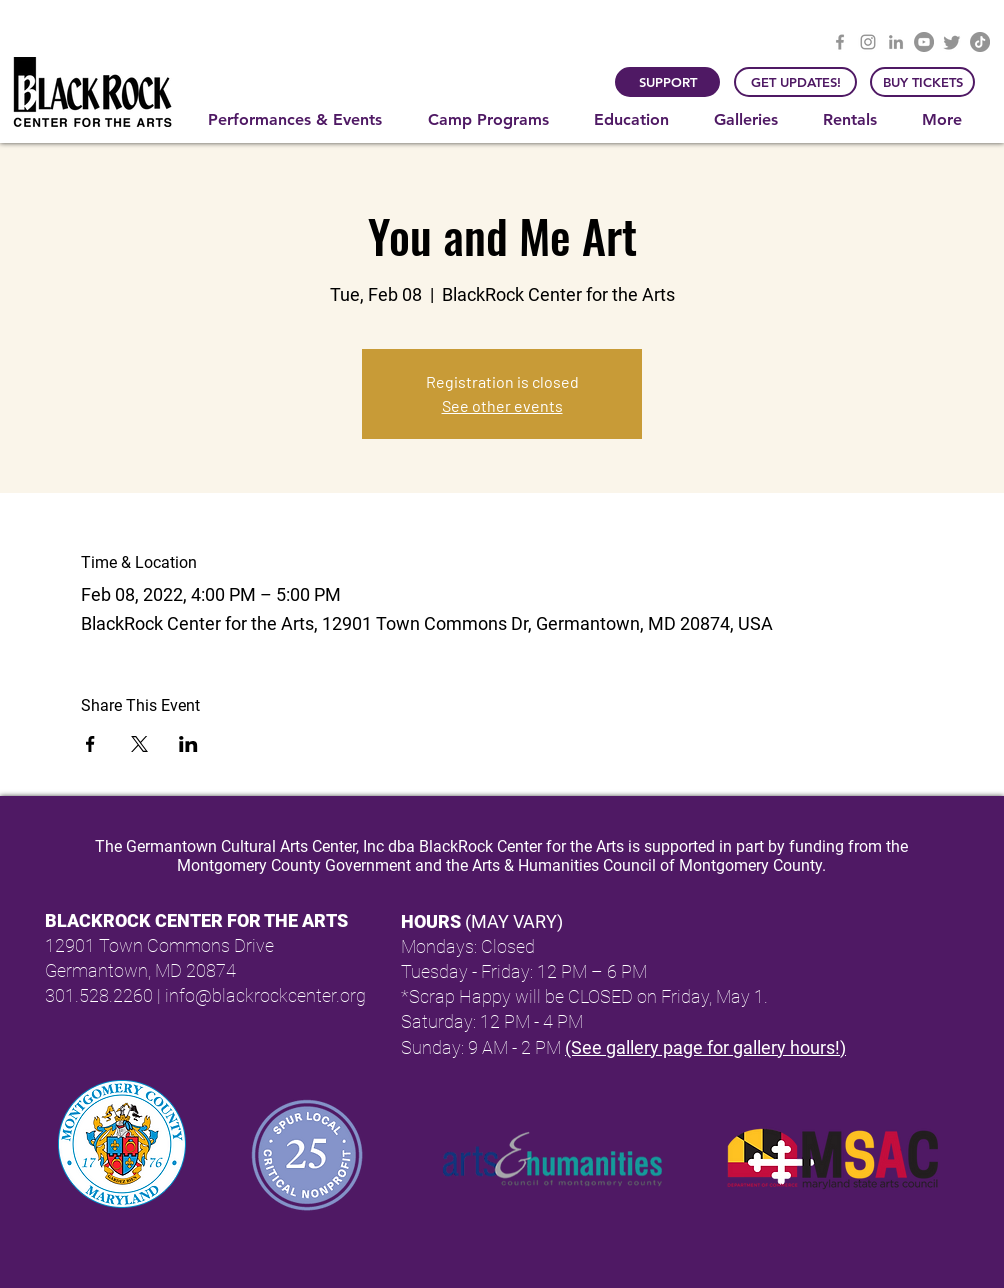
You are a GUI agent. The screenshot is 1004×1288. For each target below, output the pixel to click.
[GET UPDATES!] (795, 82)
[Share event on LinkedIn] (188, 744)
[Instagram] (868, 42)
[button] (303, 120)
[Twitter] (952, 42)
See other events (502, 405)
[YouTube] (924, 42)
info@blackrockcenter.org (265, 995)
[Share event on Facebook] (90, 744)
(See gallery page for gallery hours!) (705, 1047)
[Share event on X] (139, 744)
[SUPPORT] (667, 82)
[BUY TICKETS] (922, 82)
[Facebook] (840, 42)
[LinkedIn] (896, 42)
